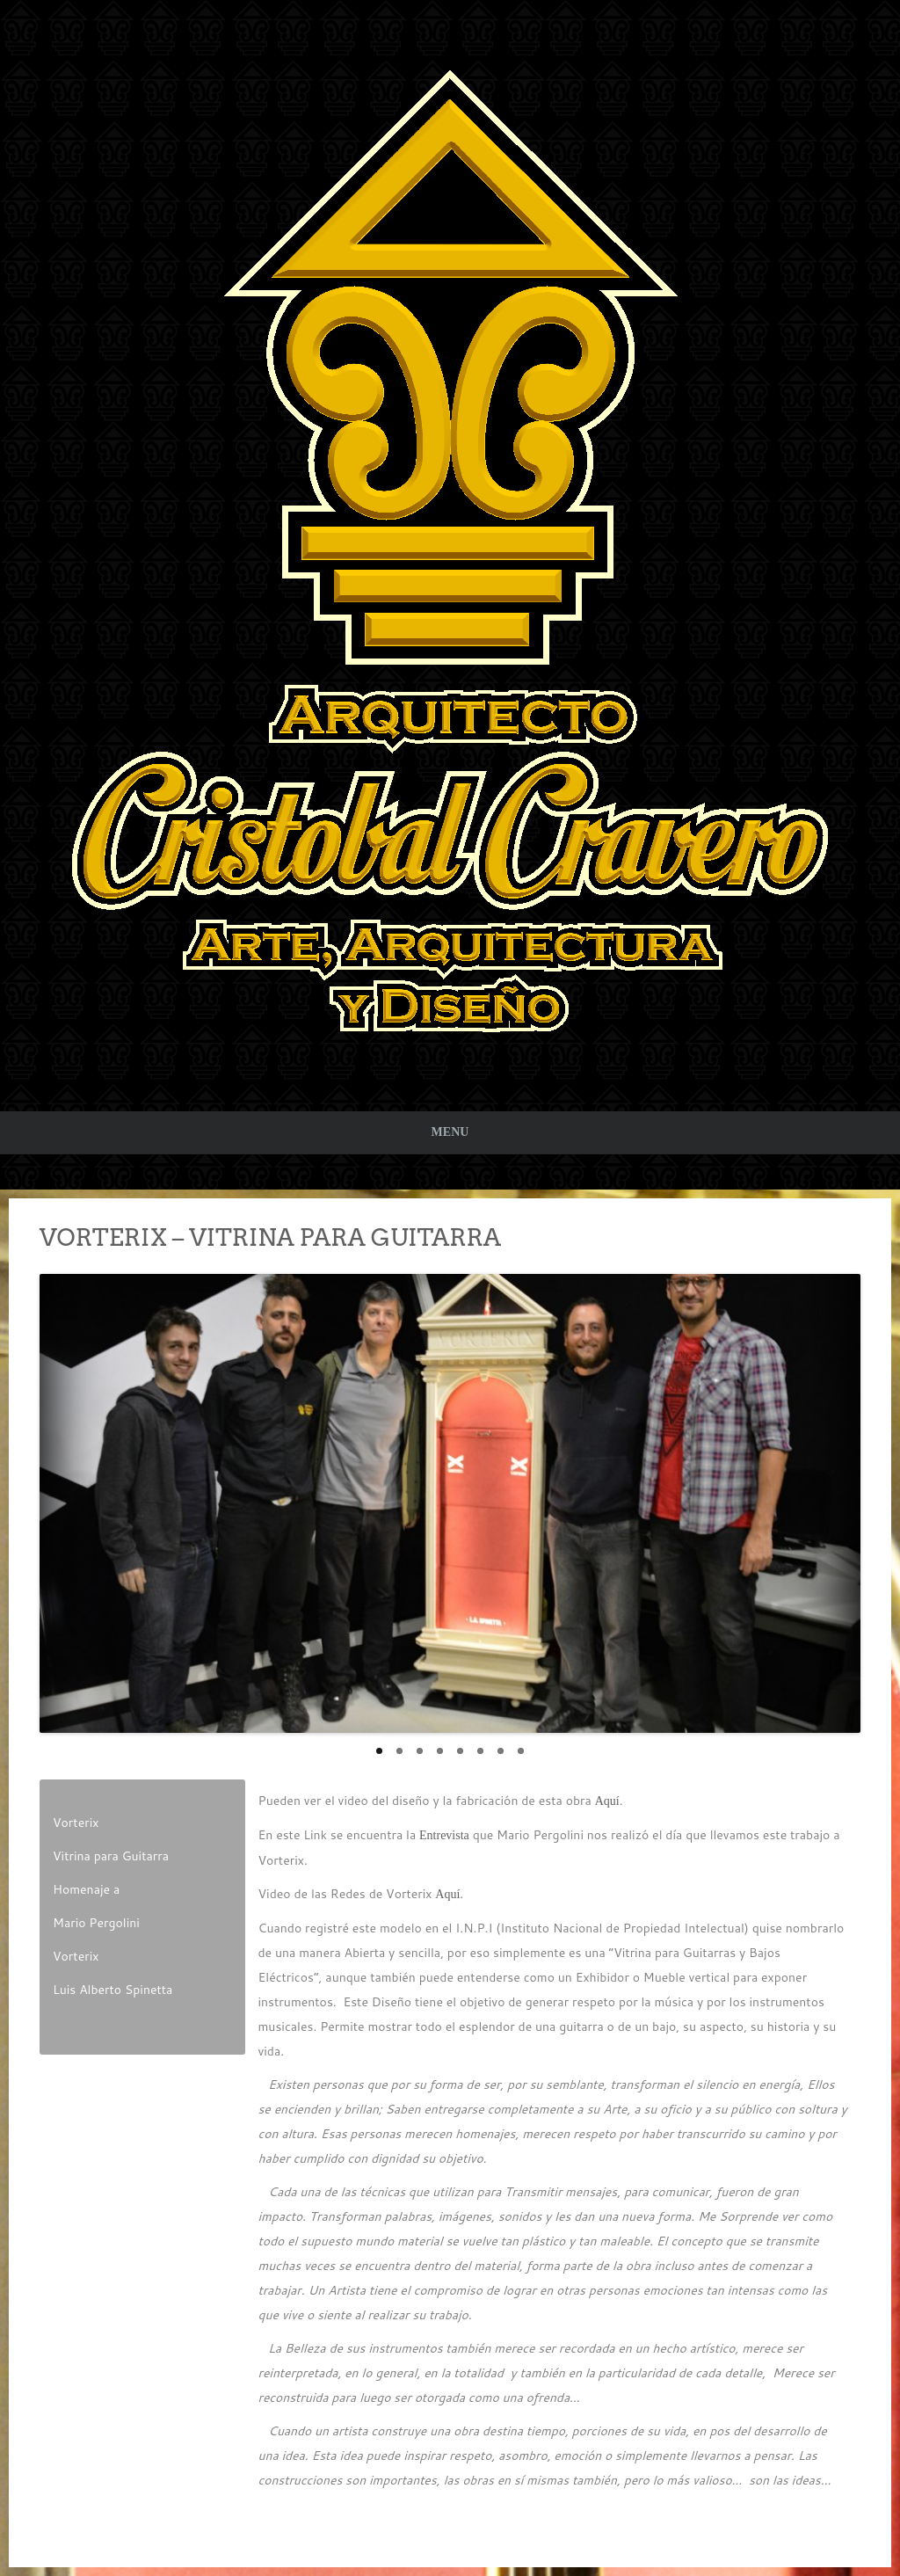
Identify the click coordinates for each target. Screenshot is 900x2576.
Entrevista (444, 1835)
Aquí (607, 1801)
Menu (450, 1132)
